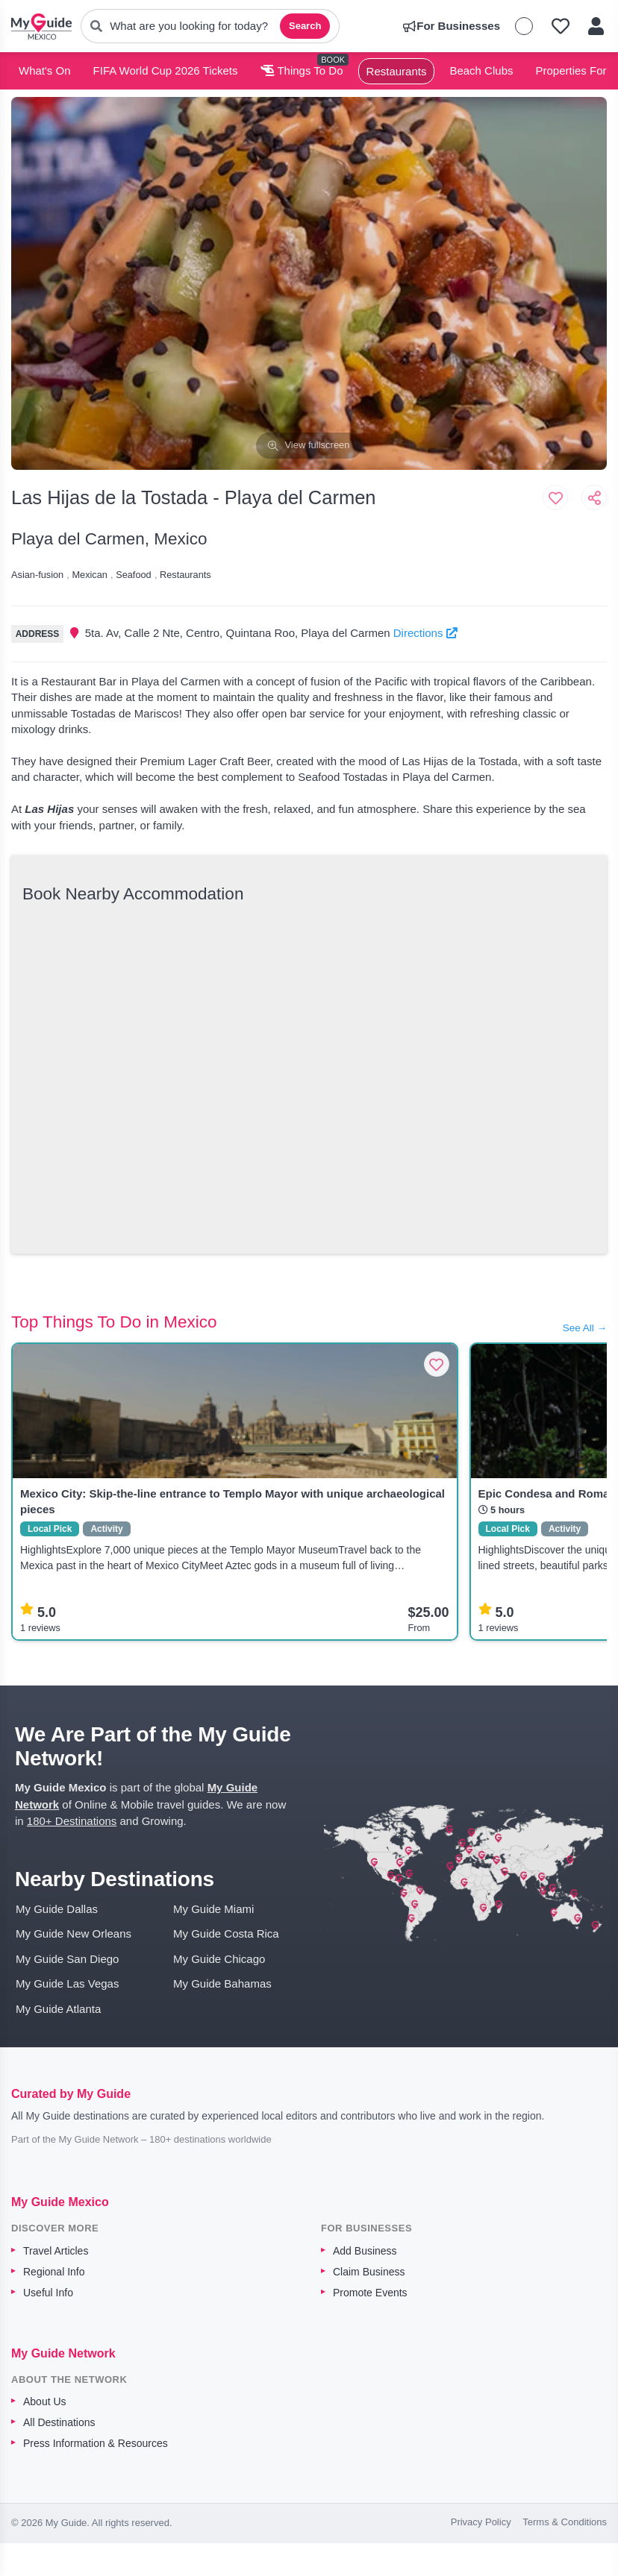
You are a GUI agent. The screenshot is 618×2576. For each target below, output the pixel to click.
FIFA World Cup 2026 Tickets (165, 70)
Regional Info (54, 2272)
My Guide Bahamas (222, 1983)
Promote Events (370, 2293)
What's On (45, 70)
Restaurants (396, 71)
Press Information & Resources (95, 2443)
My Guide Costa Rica (226, 1933)
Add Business (365, 2251)
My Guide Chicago (219, 1959)
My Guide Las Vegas (67, 1983)
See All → (585, 1327)
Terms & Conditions (564, 2522)
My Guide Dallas (57, 1909)
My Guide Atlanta (58, 2008)
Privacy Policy (481, 2522)
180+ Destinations (72, 1821)
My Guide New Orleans (73, 1933)
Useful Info (48, 2293)
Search (305, 25)
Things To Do (301, 70)
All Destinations (59, 2422)
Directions (425, 632)
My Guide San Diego (67, 1959)
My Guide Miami (213, 1909)
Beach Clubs (481, 70)
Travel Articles (55, 2251)
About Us (44, 2401)
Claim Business (369, 2272)
